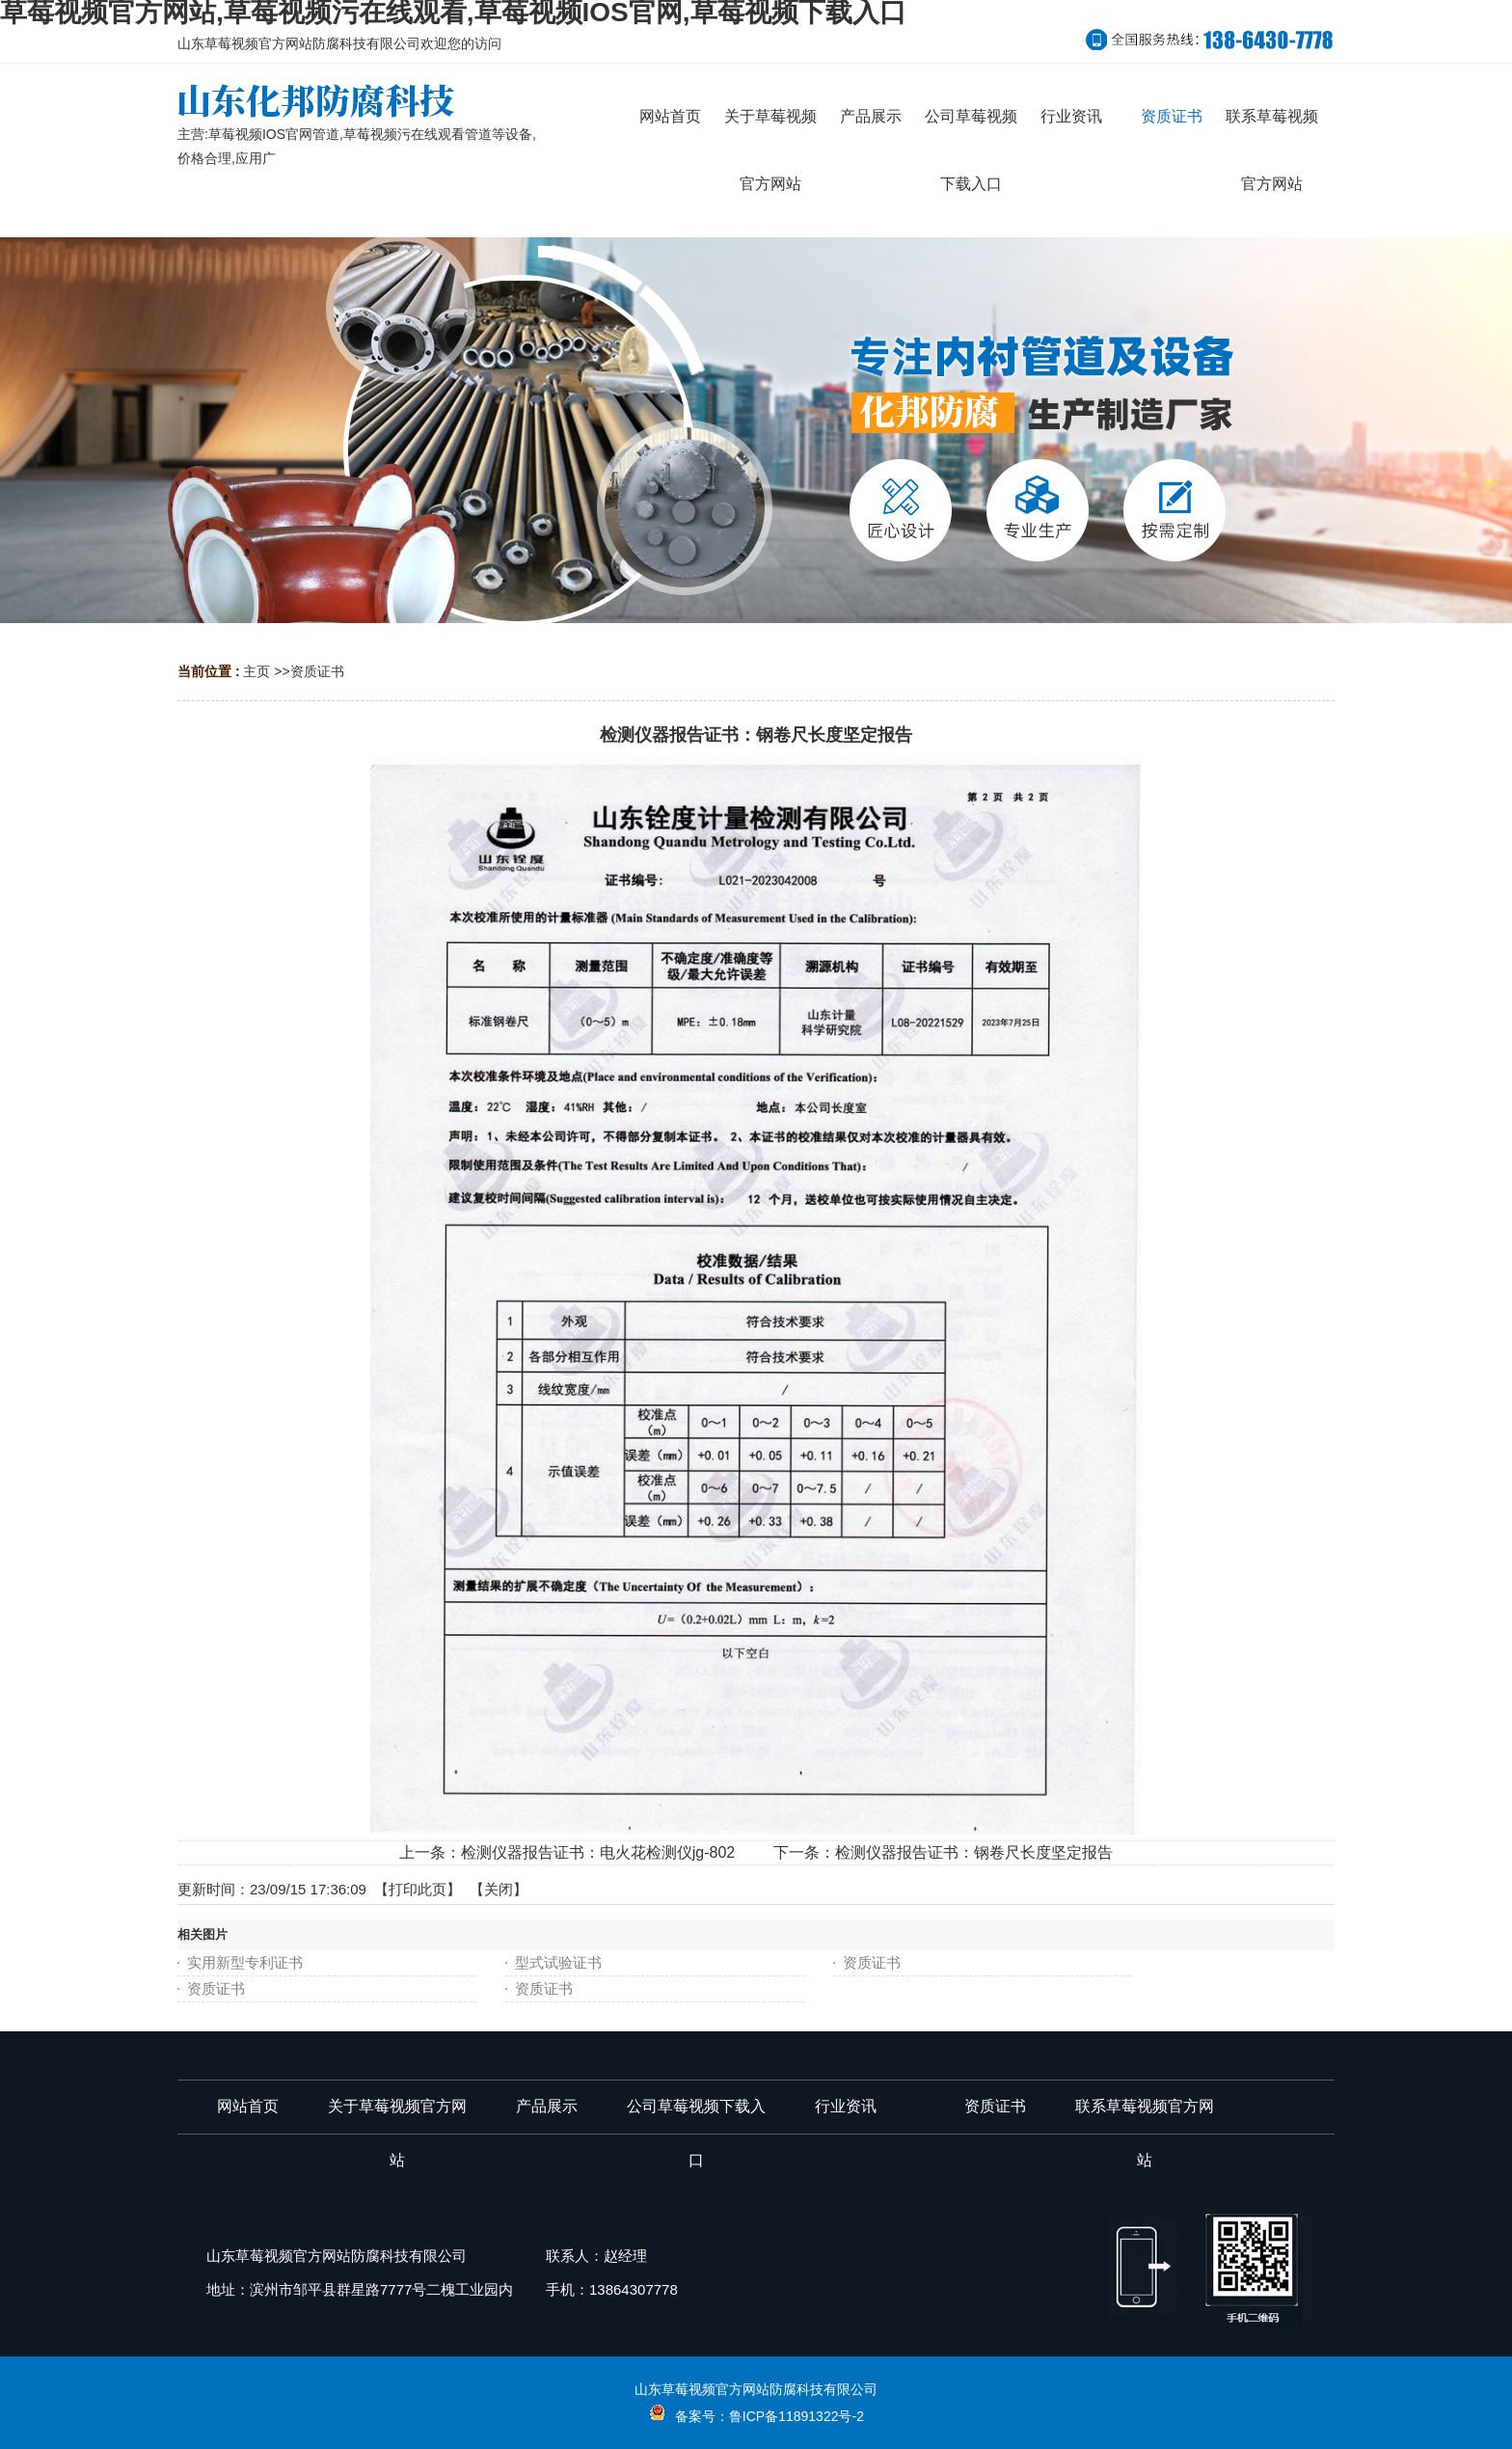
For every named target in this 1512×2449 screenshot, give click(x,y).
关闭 (498, 1889)
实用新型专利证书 (245, 1962)
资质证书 (317, 671)
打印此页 (417, 1889)
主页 (256, 671)
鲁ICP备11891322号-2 (796, 2416)
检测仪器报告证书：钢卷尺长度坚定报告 (974, 1852)
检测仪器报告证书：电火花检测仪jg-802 (598, 1852)
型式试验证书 (558, 1962)
